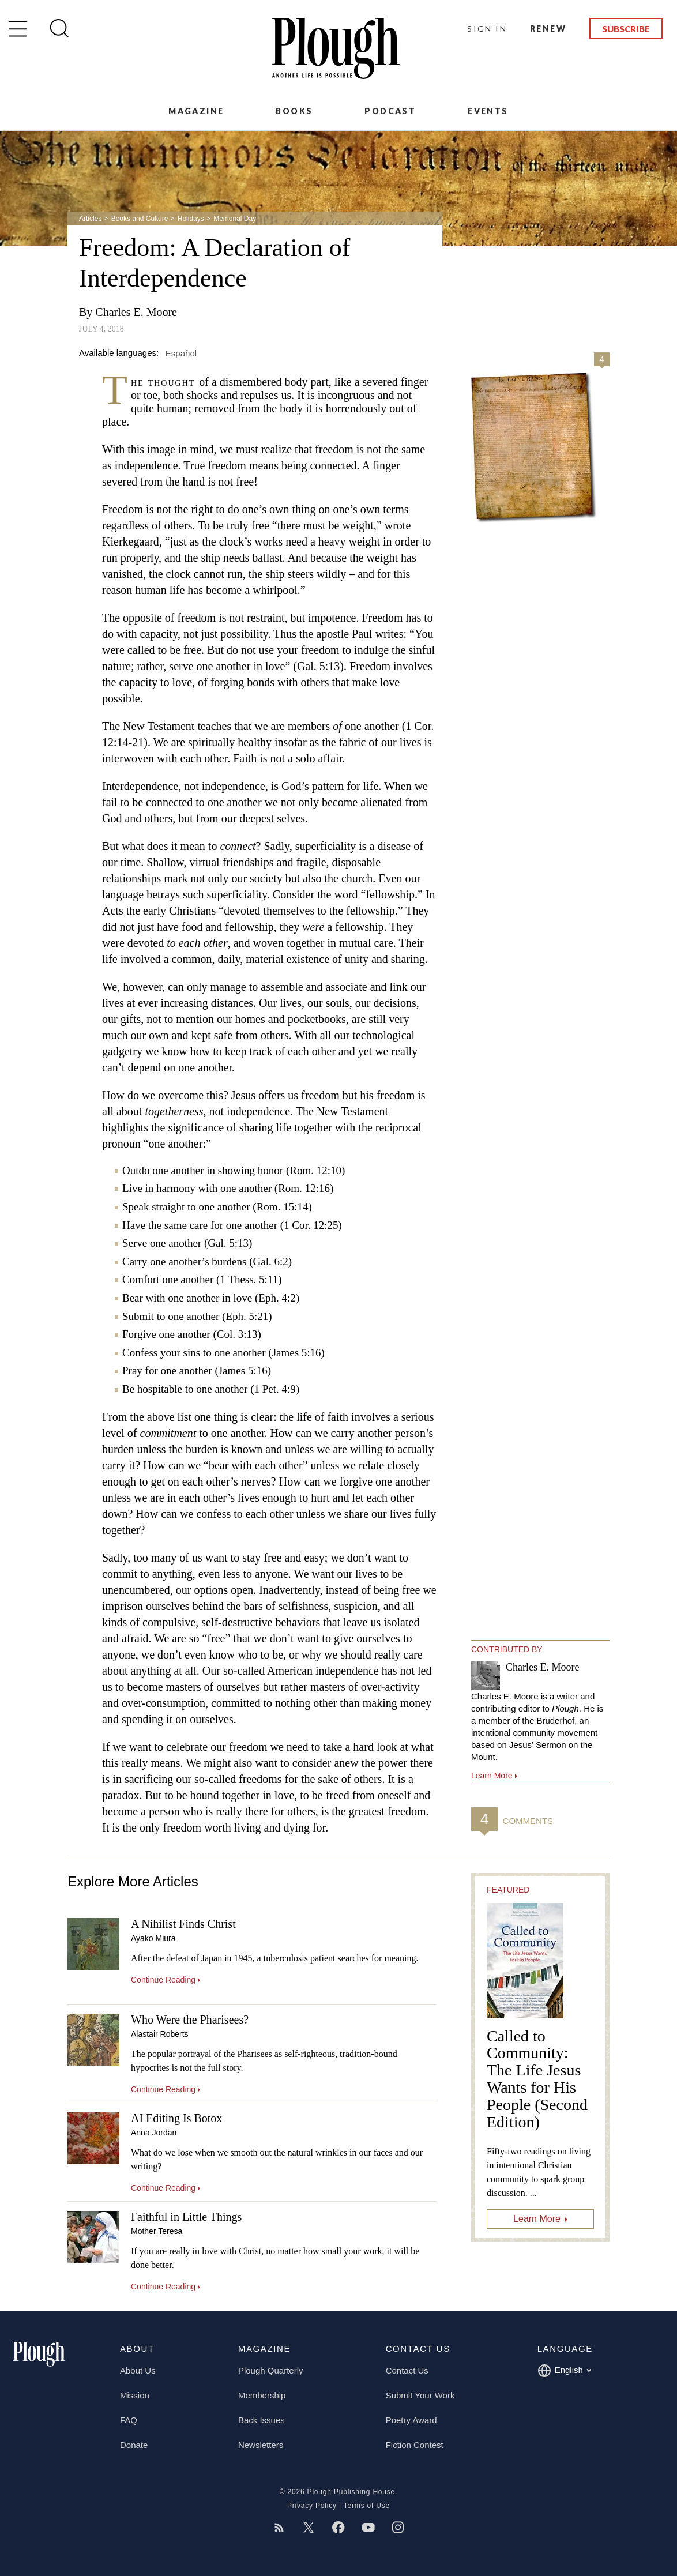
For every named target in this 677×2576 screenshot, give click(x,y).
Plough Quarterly (270, 2370)
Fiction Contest (414, 2445)
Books (294, 111)
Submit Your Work (420, 2395)
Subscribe (626, 29)
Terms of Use (367, 2506)
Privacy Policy (312, 2506)
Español (181, 353)
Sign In (487, 28)
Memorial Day (234, 219)
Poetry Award (411, 2420)
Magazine (196, 111)
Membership (262, 2395)
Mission (134, 2395)
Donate (134, 2445)
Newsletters (260, 2445)
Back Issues (261, 2420)
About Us (138, 2370)
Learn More (537, 2219)
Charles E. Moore (136, 312)
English (564, 2371)
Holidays (191, 219)
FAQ (128, 2420)
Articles (90, 219)
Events (488, 111)
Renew (548, 28)
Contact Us (407, 2370)
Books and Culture (139, 219)
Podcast (390, 111)
